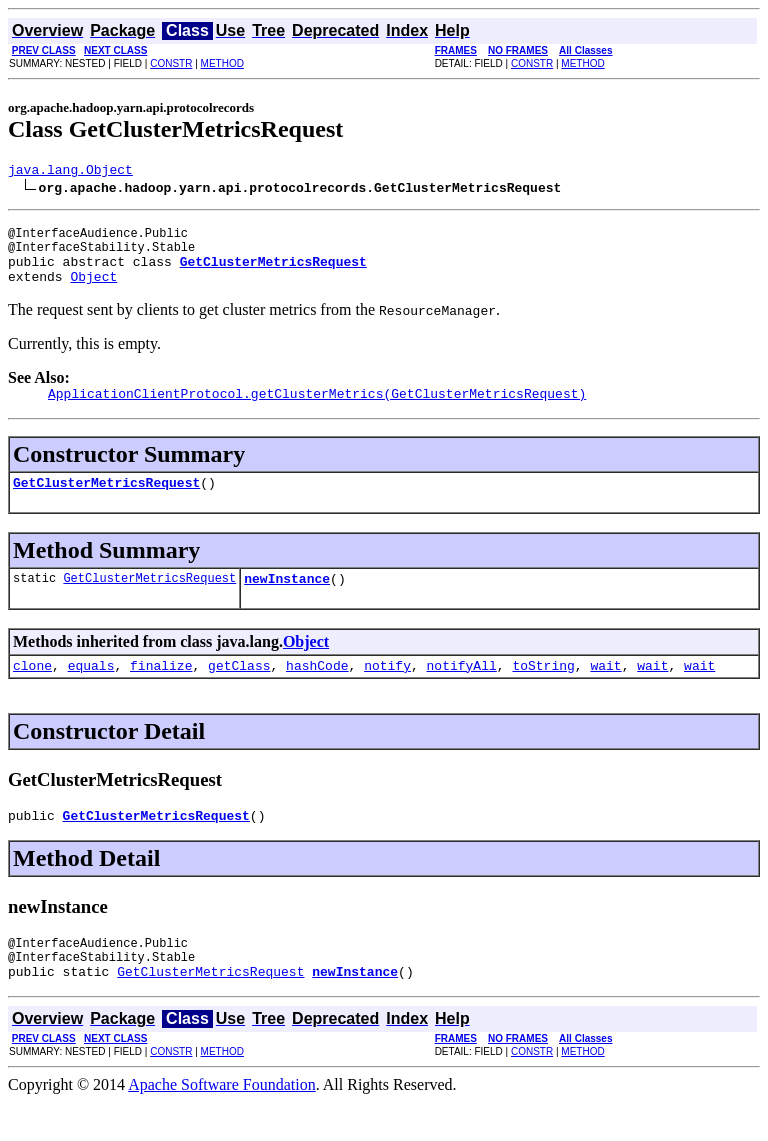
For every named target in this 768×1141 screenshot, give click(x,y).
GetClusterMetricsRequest (106, 503)
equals (91, 692)
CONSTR (171, 63)
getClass (239, 692)
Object (93, 291)
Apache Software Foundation (222, 1123)
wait (605, 692)
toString (543, 692)
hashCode (317, 692)
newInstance (287, 602)
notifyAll (462, 692)
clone (32, 692)
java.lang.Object (70, 172)
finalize (161, 692)
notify (387, 692)
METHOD (222, 63)
